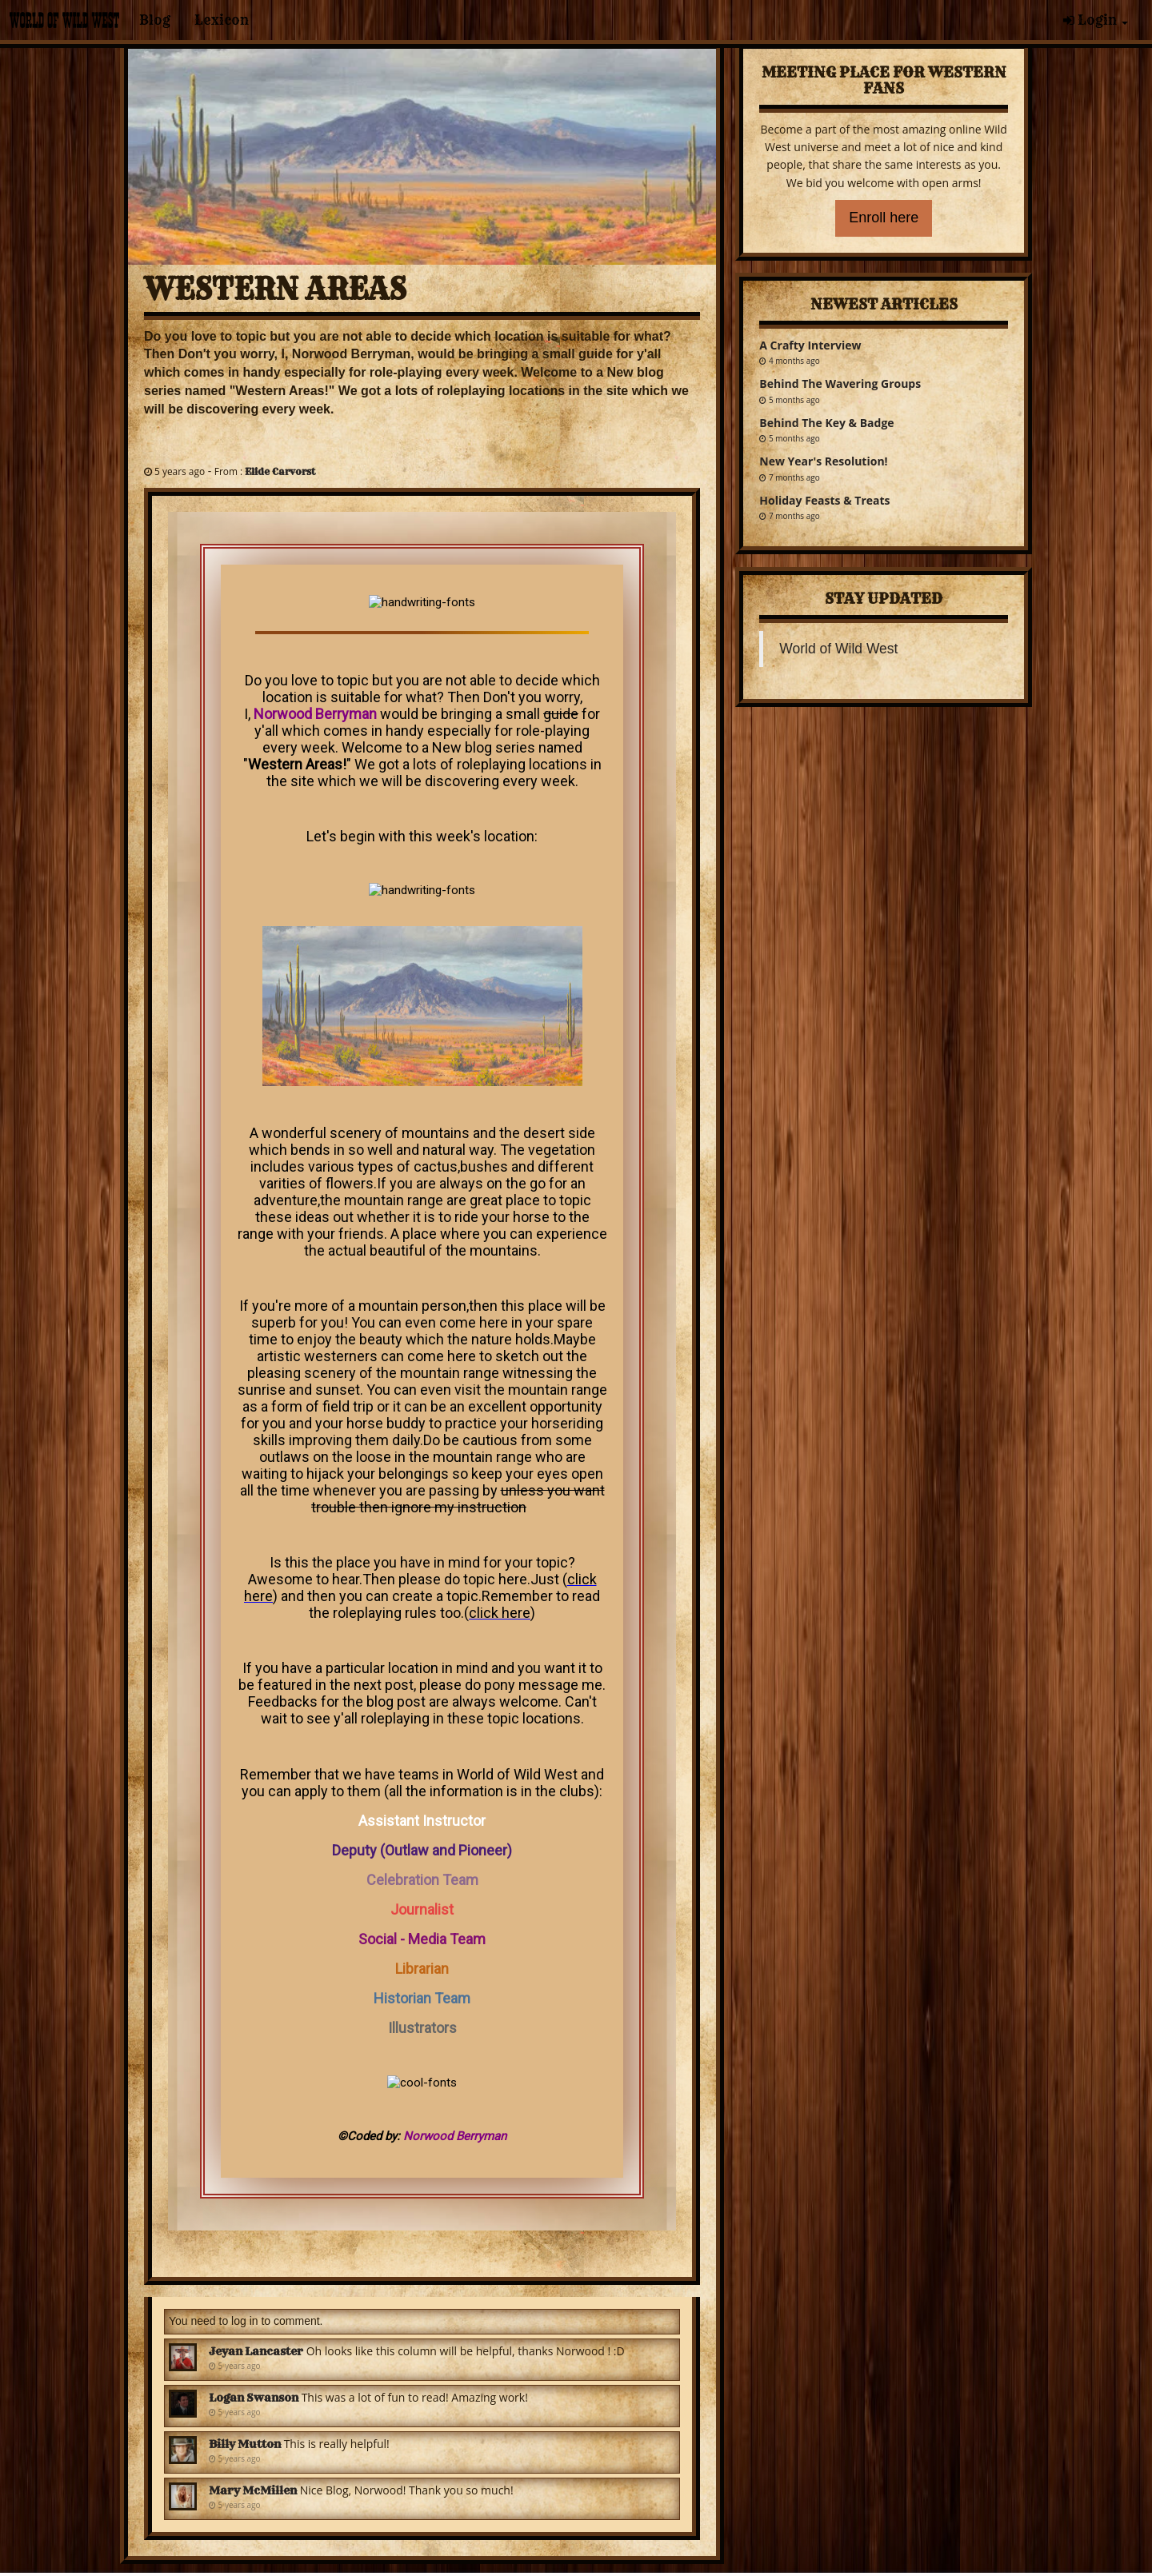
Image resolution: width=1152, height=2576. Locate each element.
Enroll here (883, 218)
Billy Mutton (245, 2444)
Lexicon (221, 20)
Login (1095, 20)
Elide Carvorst (280, 471)
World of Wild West (838, 649)
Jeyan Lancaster (256, 2351)
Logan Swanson (253, 2397)
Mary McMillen (253, 2490)
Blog (154, 20)
